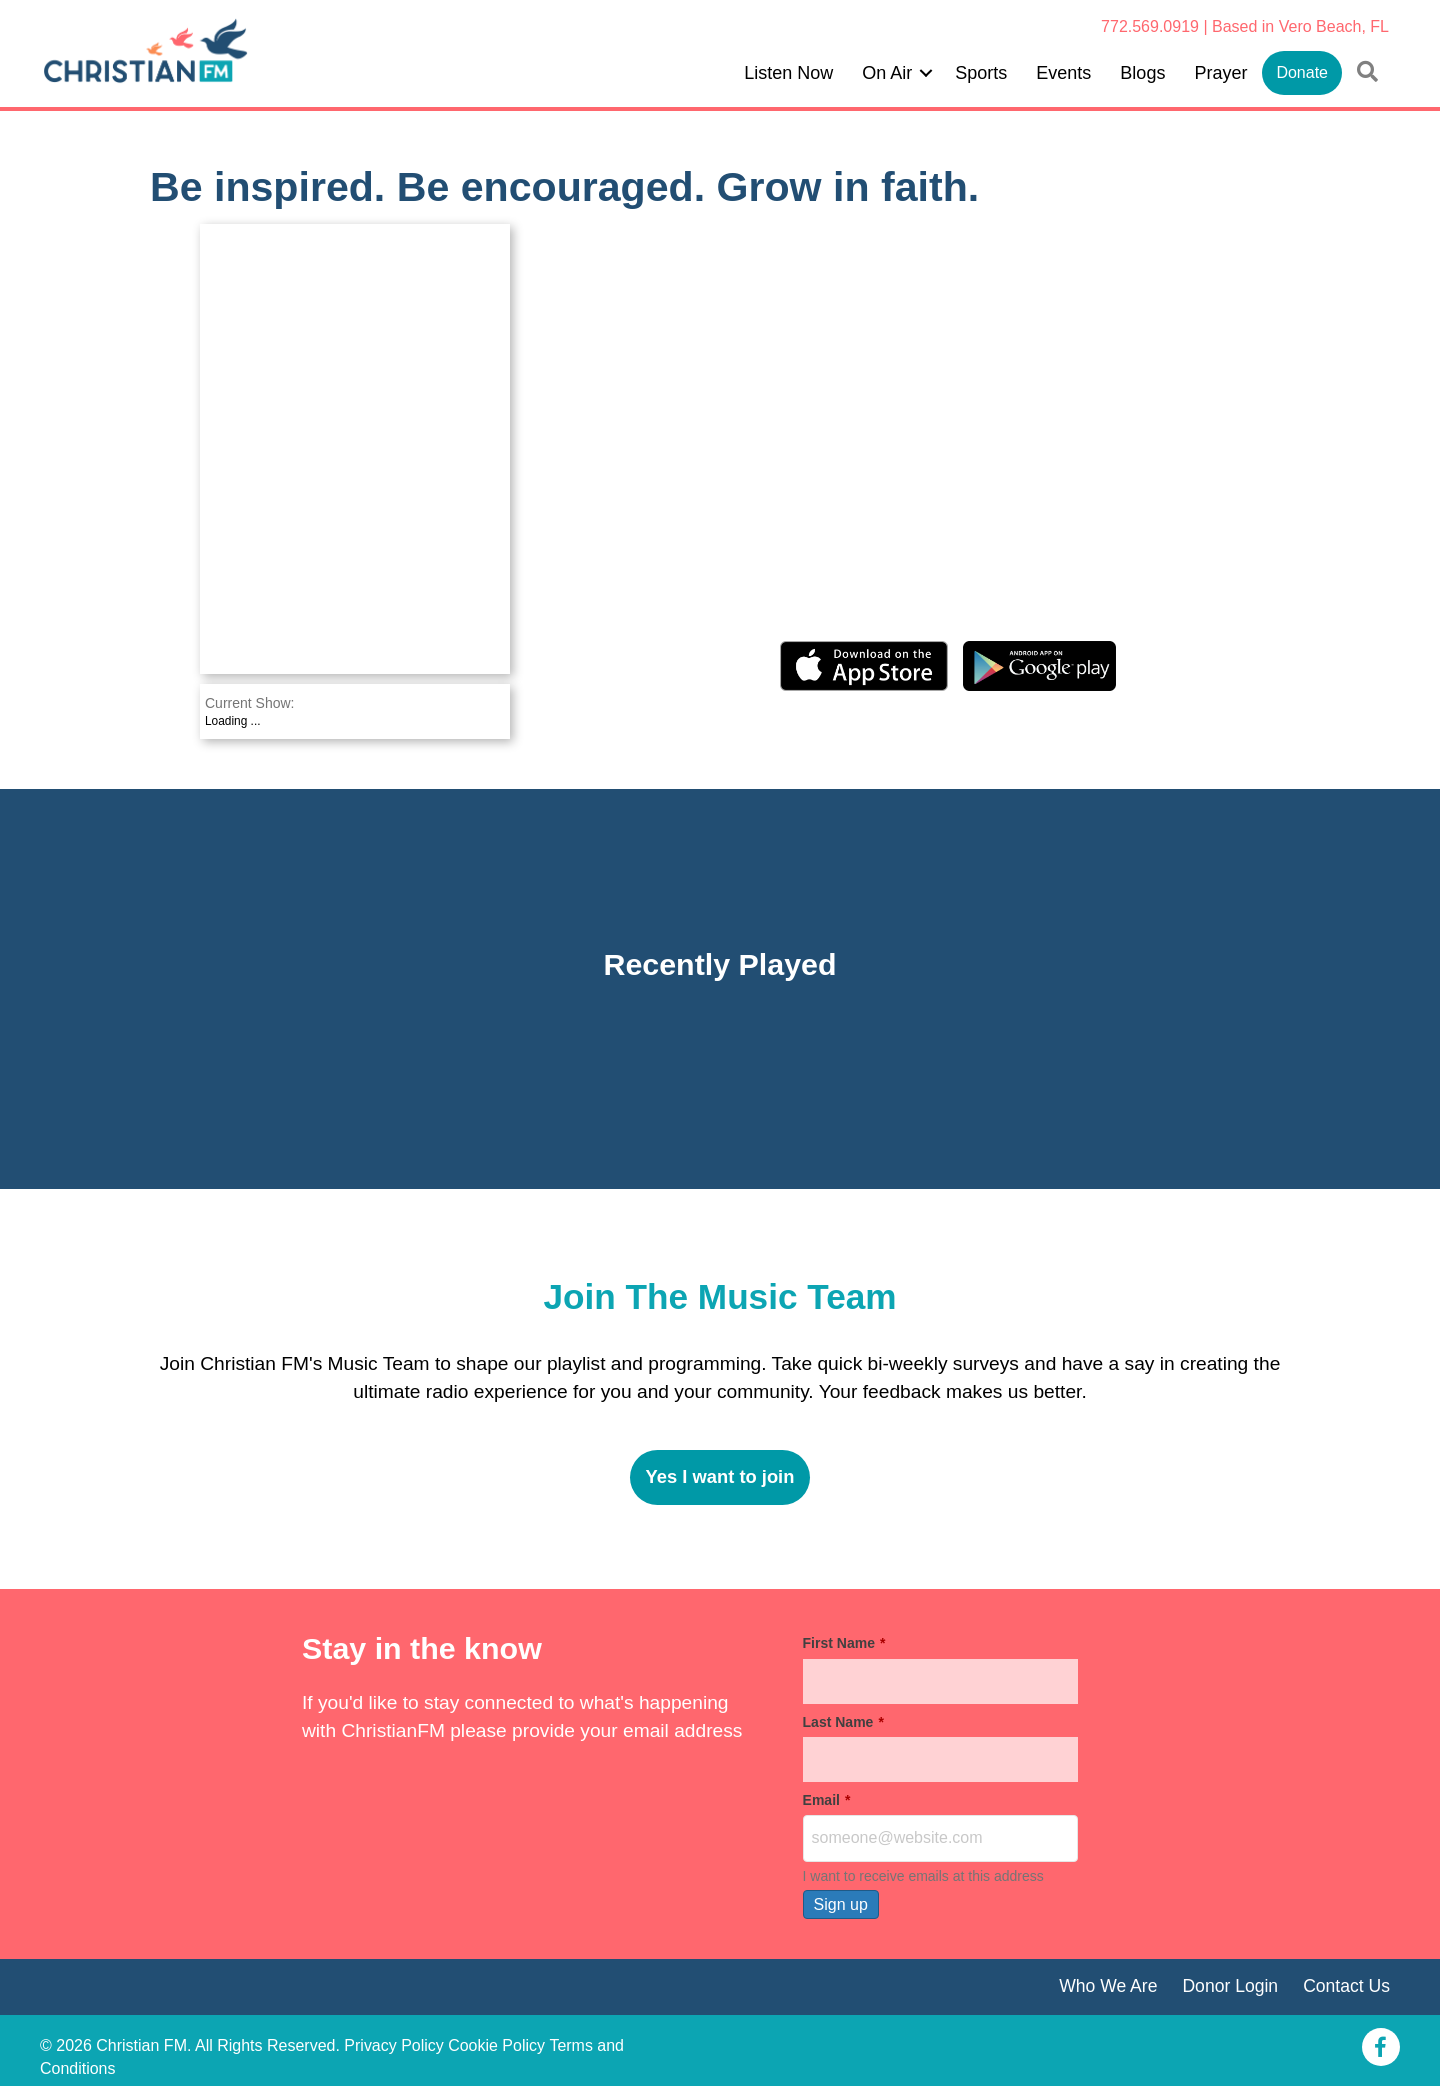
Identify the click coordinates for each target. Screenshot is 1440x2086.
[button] (926, 73)
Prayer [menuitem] (1220, 73)
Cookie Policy (496, 2045)
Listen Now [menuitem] (788, 73)
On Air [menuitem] (887, 73)
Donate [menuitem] (1302, 72)
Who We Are (1108, 1986)
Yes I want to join (719, 1476)
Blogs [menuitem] (1142, 73)
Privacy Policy (394, 2045)
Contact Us (1346, 1986)
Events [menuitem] (1063, 73)
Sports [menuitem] (981, 73)
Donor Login (1230, 1986)
